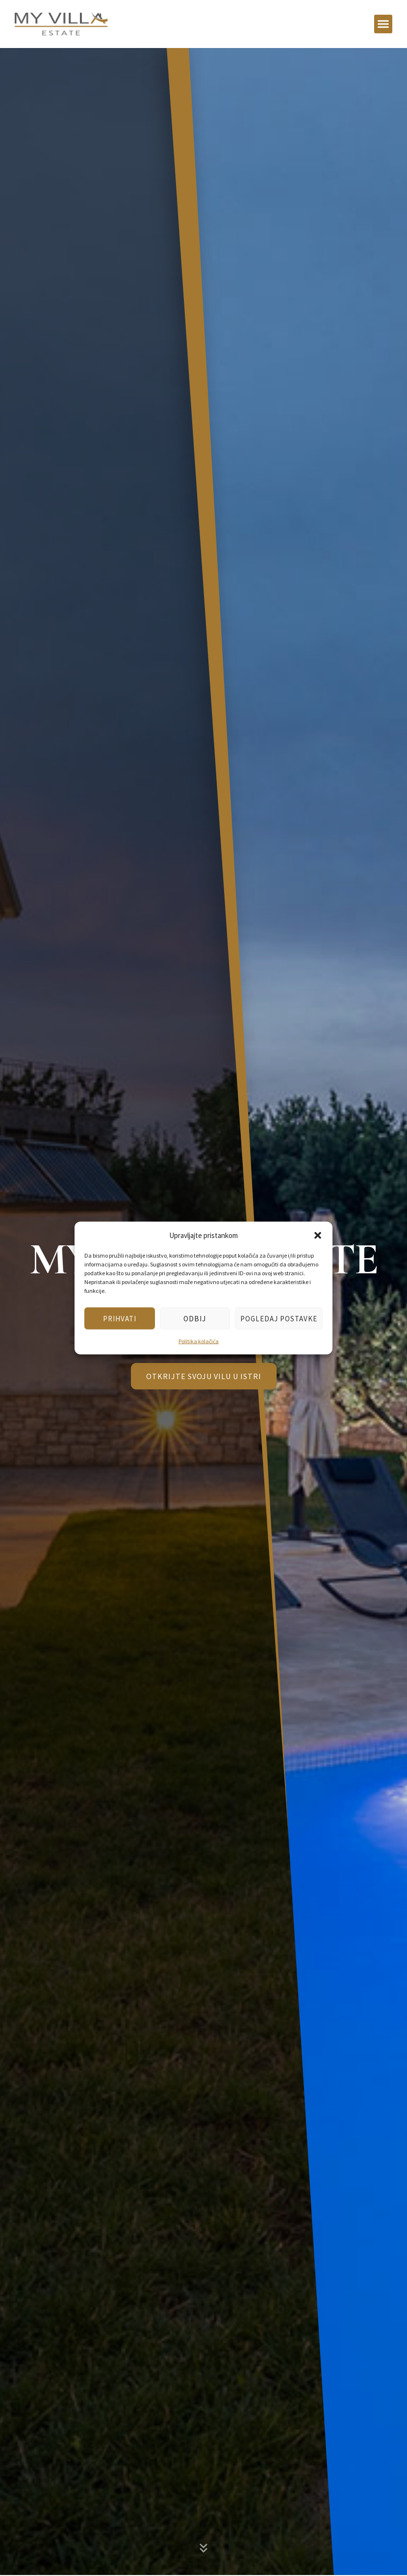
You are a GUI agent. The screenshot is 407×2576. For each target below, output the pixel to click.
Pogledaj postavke (278, 1318)
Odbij (194, 1318)
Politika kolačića (198, 1341)
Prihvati (119, 1318)
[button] (318, 1235)
